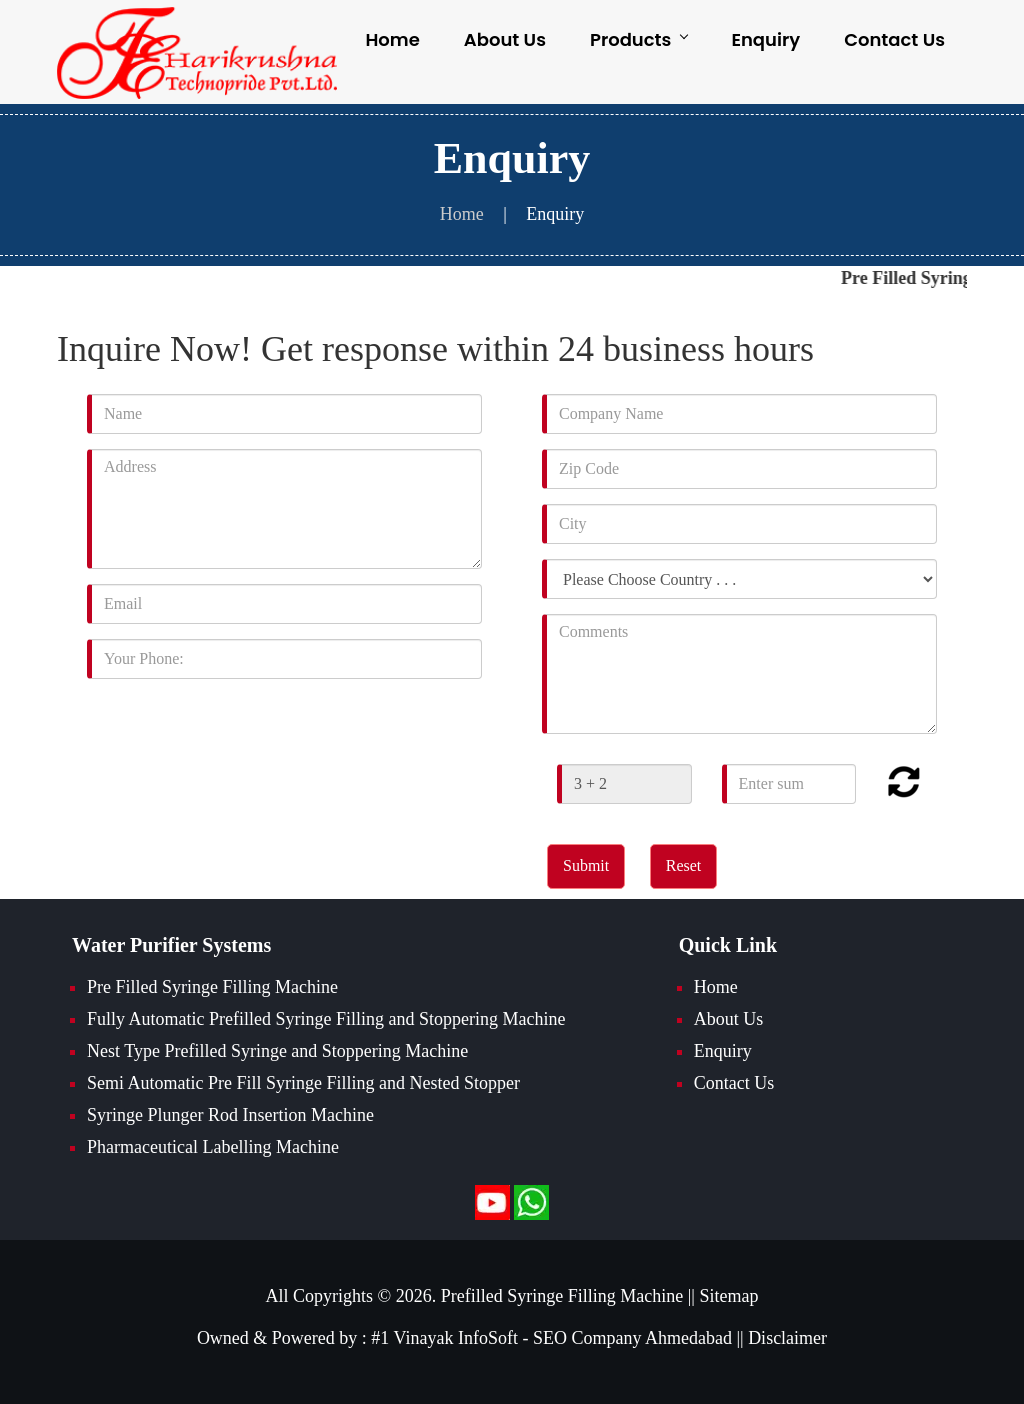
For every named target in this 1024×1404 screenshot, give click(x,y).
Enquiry (765, 39)
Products (638, 39)
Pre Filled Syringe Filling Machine (212, 987)
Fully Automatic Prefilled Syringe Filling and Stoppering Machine (326, 1019)
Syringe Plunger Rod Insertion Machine (230, 1115)
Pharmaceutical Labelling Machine (213, 1147)
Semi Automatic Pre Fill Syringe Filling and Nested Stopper (303, 1083)
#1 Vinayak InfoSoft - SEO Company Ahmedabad (551, 1338)
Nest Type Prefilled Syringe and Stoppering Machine (277, 1051)
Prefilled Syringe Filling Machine (562, 1296)
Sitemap (728, 1296)
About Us (505, 39)
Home (392, 39)
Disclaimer (787, 1338)
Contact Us (894, 39)
